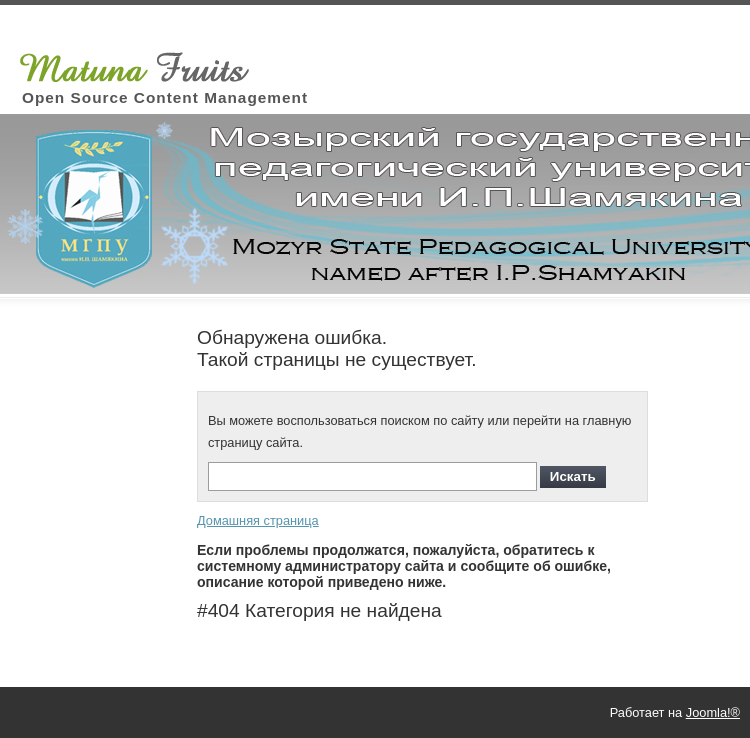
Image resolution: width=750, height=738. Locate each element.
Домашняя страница (258, 520)
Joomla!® (713, 712)
